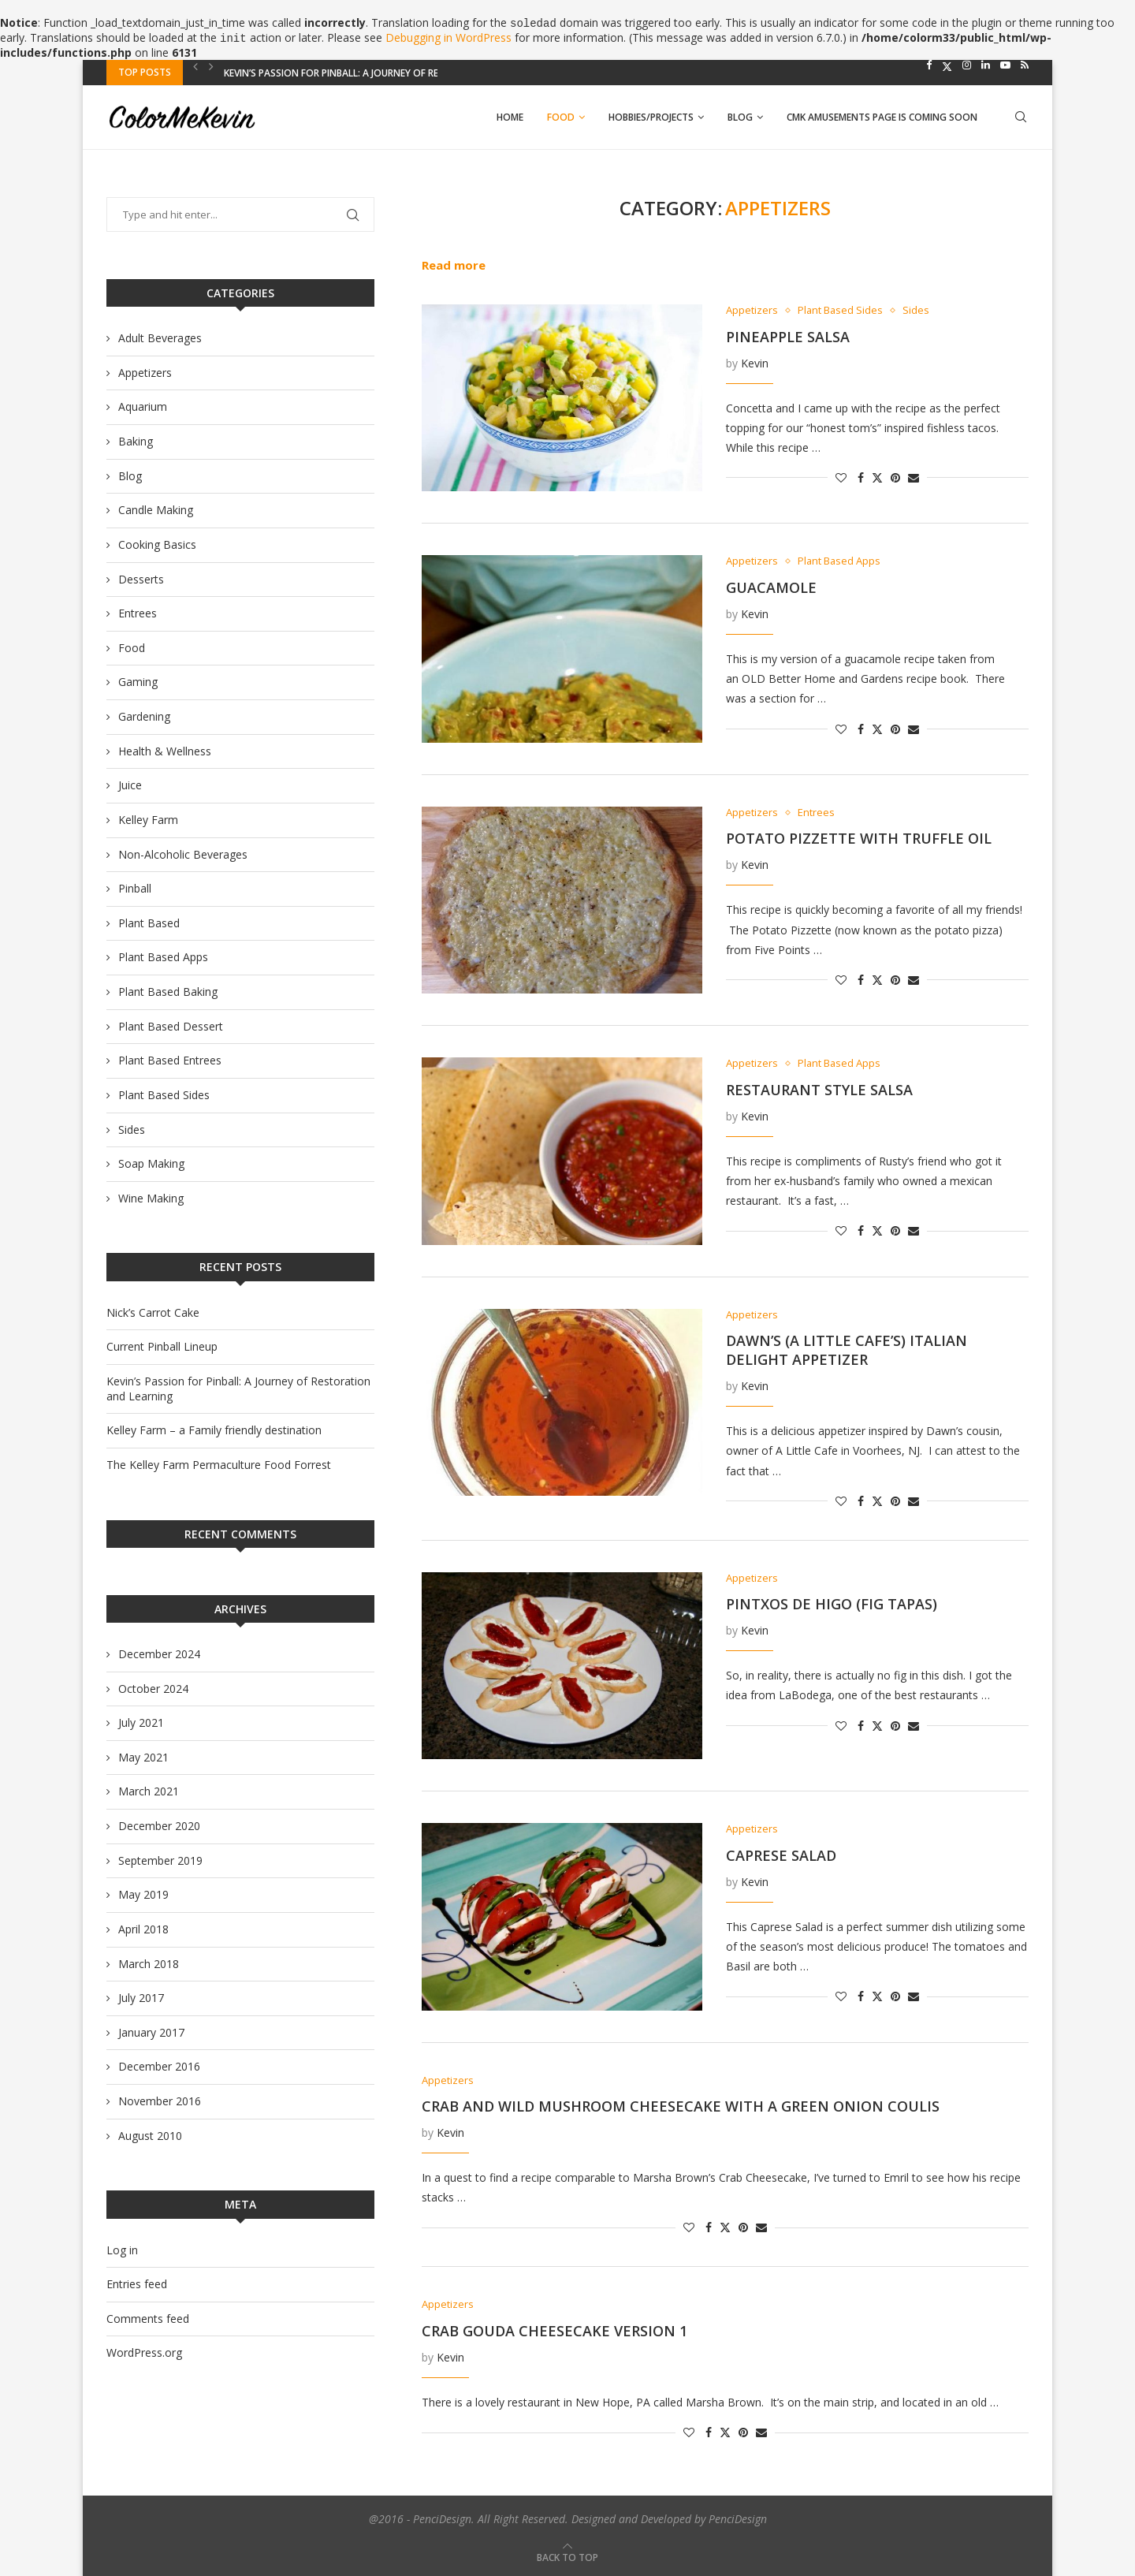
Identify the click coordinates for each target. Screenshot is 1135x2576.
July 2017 (141, 1997)
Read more (454, 265)
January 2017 (151, 2032)
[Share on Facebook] (861, 477)
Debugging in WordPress (448, 37)
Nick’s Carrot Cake (152, 1312)
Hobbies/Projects (651, 117)
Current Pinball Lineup (280, 72)
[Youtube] (1005, 65)
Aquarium (142, 406)
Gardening (144, 716)
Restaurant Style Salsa (819, 1089)
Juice (130, 784)
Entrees (137, 613)
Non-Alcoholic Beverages (182, 854)
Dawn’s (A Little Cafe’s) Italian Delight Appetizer (846, 1350)
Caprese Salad (781, 1855)
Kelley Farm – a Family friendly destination (214, 1429)
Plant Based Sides (164, 1094)
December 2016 (159, 2066)
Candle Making (155, 509)
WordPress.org (144, 2352)
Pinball (134, 888)
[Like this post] (841, 477)
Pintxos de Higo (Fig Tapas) (831, 1603)
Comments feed (147, 2318)
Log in (122, 2249)
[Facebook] (929, 65)
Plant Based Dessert (170, 1026)
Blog (740, 117)
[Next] (211, 66)
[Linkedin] (985, 65)
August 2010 (150, 2135)
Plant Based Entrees (169, 1060)
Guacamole (771, 587)
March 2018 (148, 1963)
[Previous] (195, 66)
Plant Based (149, 922)
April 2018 (143, 1929)
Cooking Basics (157, 544)
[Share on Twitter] (877, 476)
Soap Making (151, 1163)
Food (561, 117)
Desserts (141, 579)
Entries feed (136, 2283)
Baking (135, 441)
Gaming (138, 681)
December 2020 (159, 1825)
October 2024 (153, 1688)
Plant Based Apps (163, 956)
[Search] (1021, 117)
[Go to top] (567, 2556)
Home (510, 117)
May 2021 (143, 1757)
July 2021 (141, 1722)
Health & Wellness (164, 751)
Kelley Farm (148, 819)
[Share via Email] (913, 477)
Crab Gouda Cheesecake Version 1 (554, 2330)
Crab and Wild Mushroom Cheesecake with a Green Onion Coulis (681, 2106)
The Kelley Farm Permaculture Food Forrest (218, 1464)
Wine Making (151, 1198)
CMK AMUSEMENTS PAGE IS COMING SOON (882, 117)
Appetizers (145, 372)
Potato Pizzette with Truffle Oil (859, 838)
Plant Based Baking (168, 991)
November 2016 (159, 2100)
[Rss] (1025, 65)
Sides (131, 1129)
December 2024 (159, 1653)
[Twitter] (947, 65)
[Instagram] (966, 65)
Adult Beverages (160, 337)
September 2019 (160, 1860)
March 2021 (148, 1791)
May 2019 (143, 1894)
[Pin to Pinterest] (895, 477)
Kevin (754, 363)
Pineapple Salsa (788, 336)
